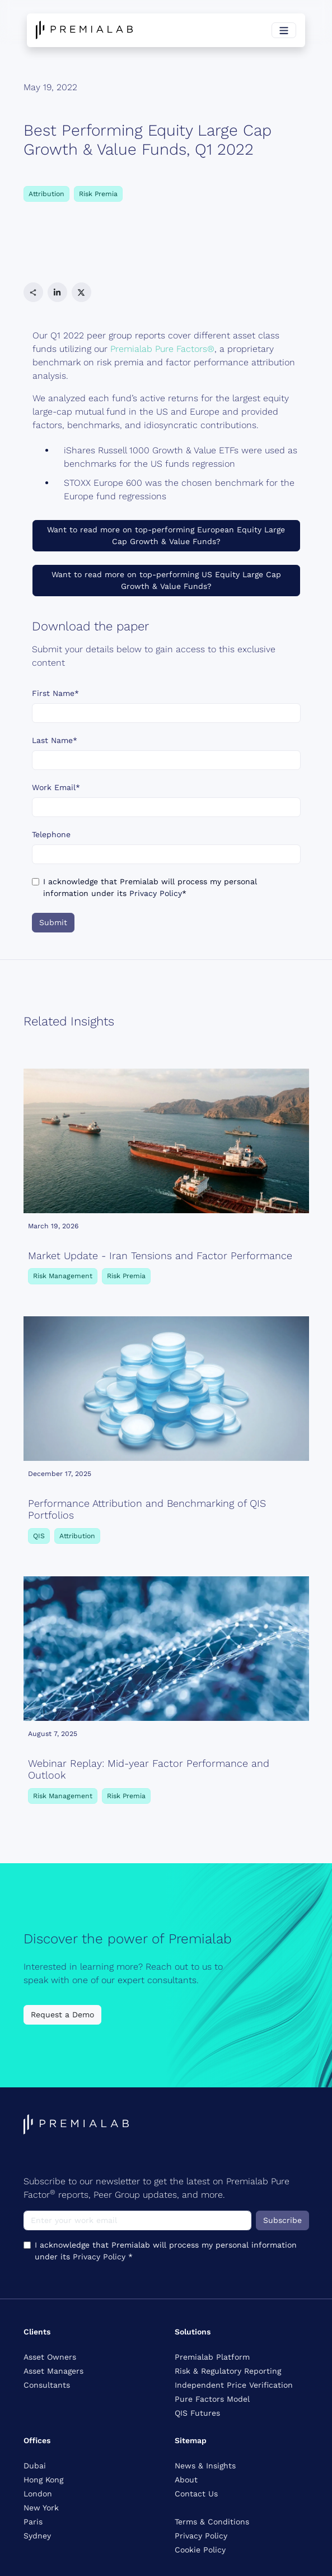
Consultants (47, 2384)
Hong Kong (43, 2479)
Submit (53, 922)
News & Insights (205, 2465)
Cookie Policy (200, 2549)
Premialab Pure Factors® (162, 349)
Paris (33, 2521)
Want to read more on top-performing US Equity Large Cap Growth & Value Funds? (166, 580)
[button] (33, 292)
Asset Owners (50, 2356)
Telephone (51, 834)
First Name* (55, 693)
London (38, 2493)
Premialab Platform (212, 2356)
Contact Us (196, 2493)
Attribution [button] (46, 194)
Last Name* (54, 740)
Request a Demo (62, 2014)
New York (41, 2507)
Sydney (37, 2535)
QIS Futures (197, 2412)
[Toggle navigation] (284, 30)
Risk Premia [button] (98, 194)
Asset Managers (53, 2370)
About (186, 2479)
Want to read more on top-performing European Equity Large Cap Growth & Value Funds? (166, 535)
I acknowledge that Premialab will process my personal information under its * (150, 887)
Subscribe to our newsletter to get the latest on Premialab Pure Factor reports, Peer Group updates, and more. (156, 2188)
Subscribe (282, 2220)
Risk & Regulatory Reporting (228, 2370)
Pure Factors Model (212, 2398)
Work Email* (56, 787)
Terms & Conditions (212, 2521)
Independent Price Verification (234, 2384)
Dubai (35, 2465)
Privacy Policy (155, 893)
